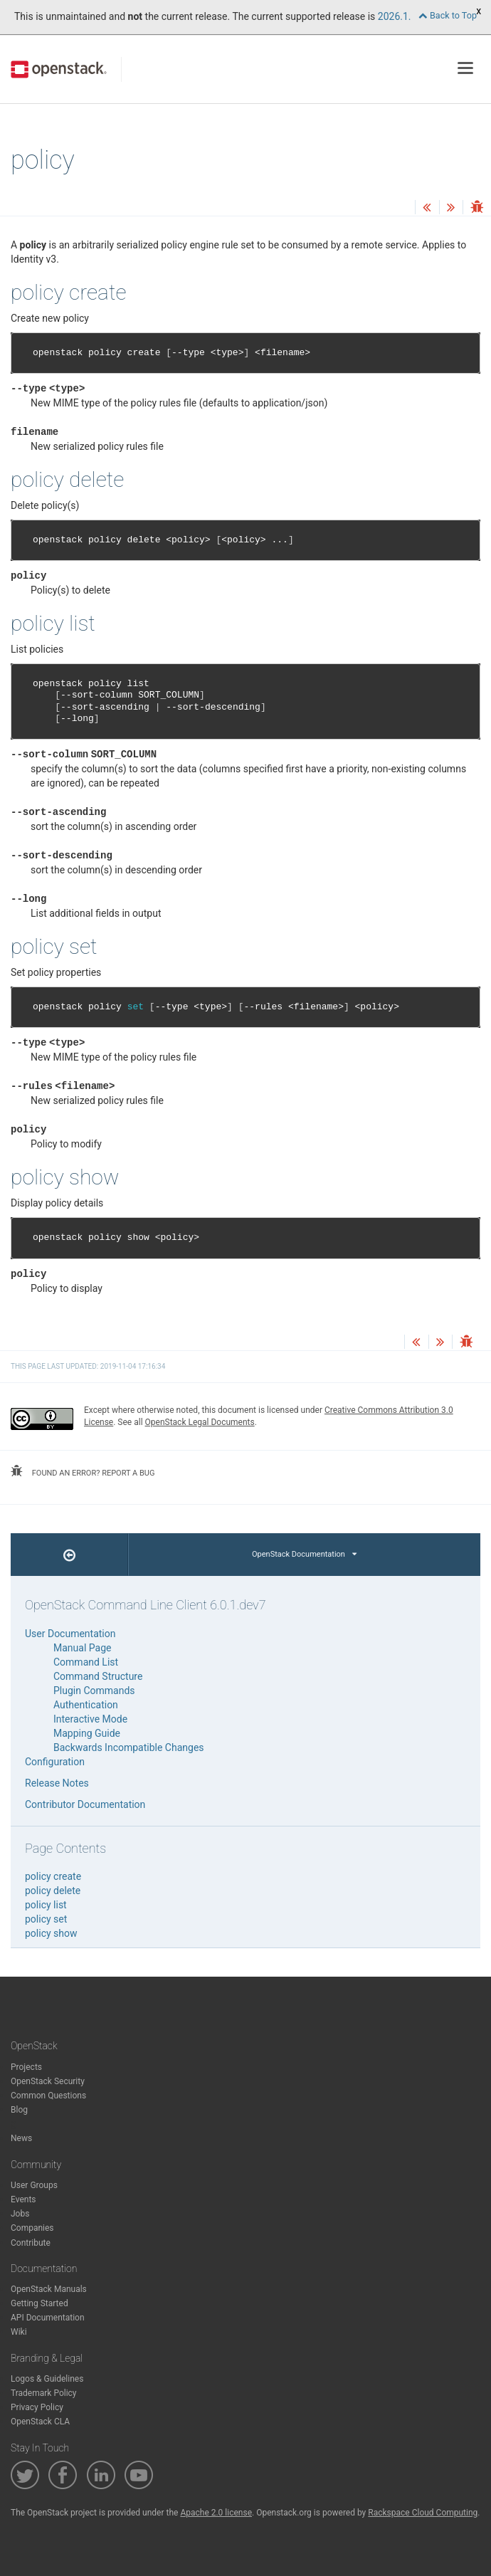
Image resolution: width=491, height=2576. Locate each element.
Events (23, 2199)
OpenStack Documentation (304, 1554)
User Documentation (70, 1633)
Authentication (85, 1704)
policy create (53, 1876)
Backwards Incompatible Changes (128, 1747)
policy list (46, 1904)
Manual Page (82, 1648)
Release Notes (57, 1783)
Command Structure (97, 1676)
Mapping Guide (86, 1733)
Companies (32, 2228)
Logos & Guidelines (47, 2379)
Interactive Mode (90, 1719)
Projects (26, 2067)
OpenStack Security (48, 2081)
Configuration (55, 1761)
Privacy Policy (37, 2407)
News (21, 2138)
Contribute (31, 2243)
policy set (46, 1919)
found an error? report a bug (82, 1471)
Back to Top (447, 15)
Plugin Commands (94, 1690)
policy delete (52, 1890)
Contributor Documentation (85, 1804)
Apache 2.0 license (216, 2513)
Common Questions (48, 2096)
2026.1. (394, 16)
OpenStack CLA (40, 2422)
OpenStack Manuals (49, 2289)
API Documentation (48, 2318)
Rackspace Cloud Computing (422, 2513)
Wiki (19, 2332)
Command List (85, 1662)
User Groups (34, 2185)
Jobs (20, 2214)
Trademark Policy (44, 2393)
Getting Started (39, 2303)
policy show (51, 1933)
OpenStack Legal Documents (200, 1422)
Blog (19, 2110)
